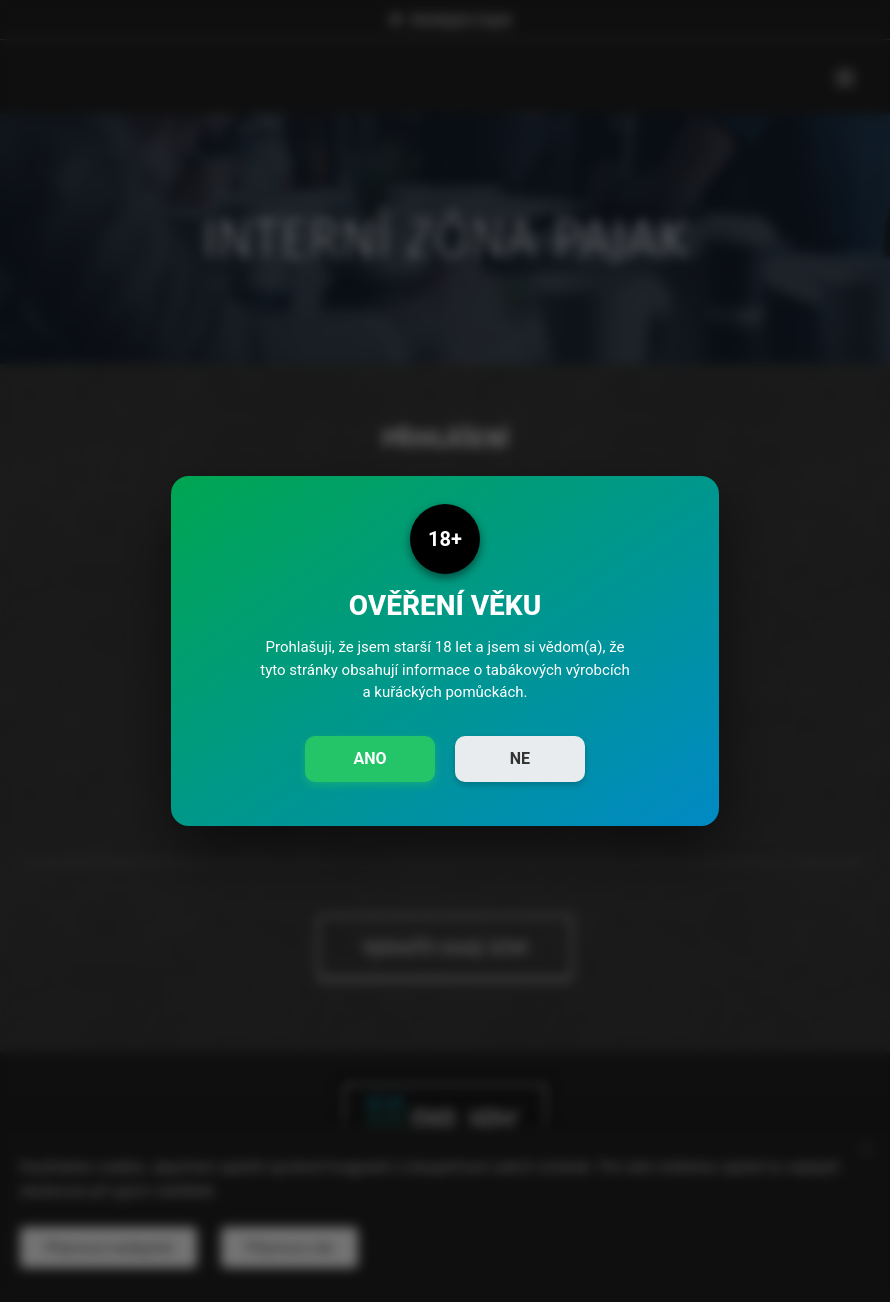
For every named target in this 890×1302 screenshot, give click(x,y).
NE (520, 758)
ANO (369, 758)
